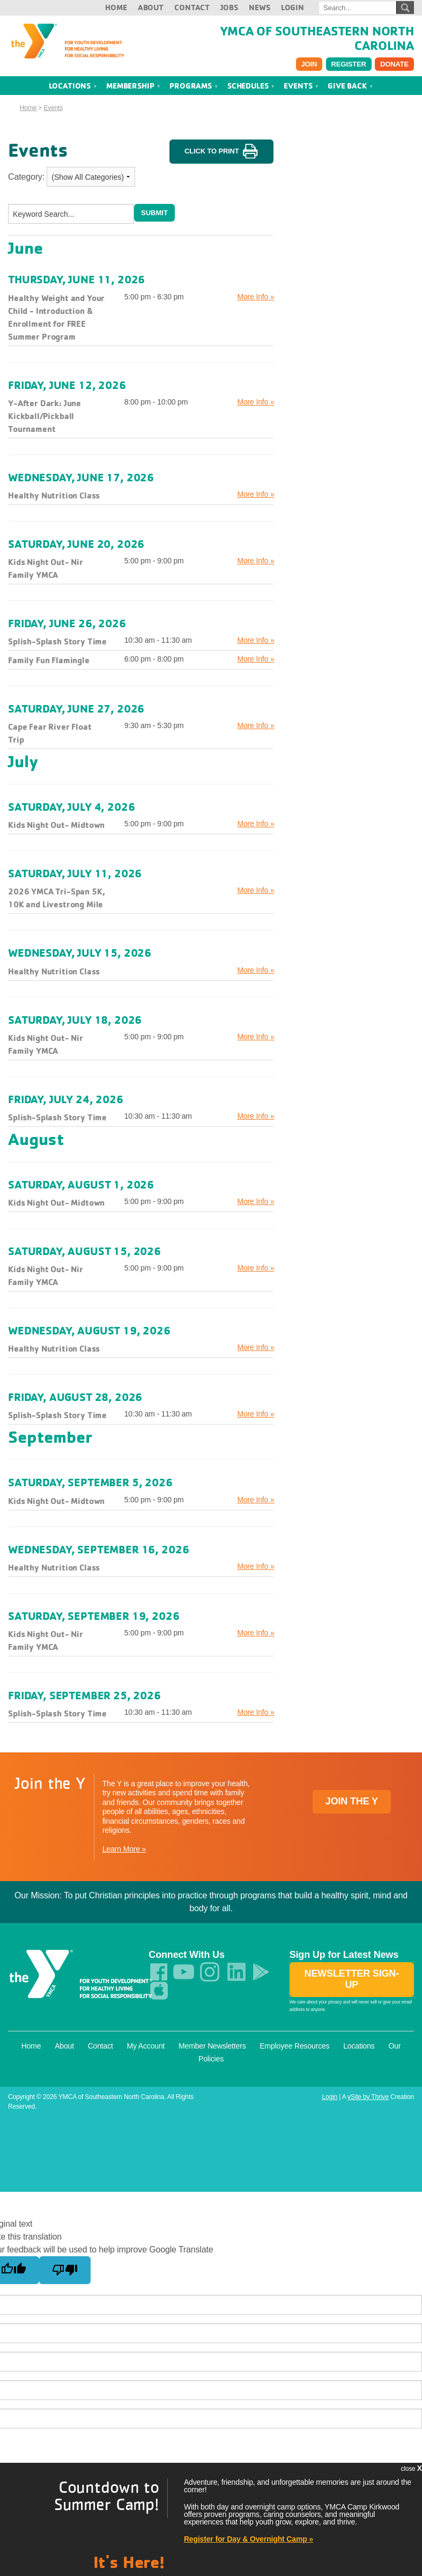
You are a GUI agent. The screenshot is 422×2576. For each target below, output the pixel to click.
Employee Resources (294, 2045)
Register (348, 64)
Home (116, 7)
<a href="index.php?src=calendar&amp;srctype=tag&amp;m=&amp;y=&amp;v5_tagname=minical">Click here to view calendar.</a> (352, 206)
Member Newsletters (212, 2045)
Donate (394, 64)
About (151, 7)
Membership (133, 85)
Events (301, 85)
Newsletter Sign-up (352, 1979)
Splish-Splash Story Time (57, 641)
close (411, 2468)
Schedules (251, 85)
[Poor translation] (65, 2270)
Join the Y (351, 1801)
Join (309, 64)
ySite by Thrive (368, 2096)
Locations (73, 85)
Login (292, 7)
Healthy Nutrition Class (54, 494)
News (259, 7)
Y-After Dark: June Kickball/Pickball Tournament (44, 415)
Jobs (229, 7)
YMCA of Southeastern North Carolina (317, 38)
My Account (146, 2045)
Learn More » (124, 1849)
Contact (192, 7)
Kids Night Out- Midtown (56, 824)
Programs (193, 85)
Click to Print (221, 151)
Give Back (350, 85)
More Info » (255, 296)
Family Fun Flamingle (49, 660)
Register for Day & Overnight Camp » (248, 2539)
